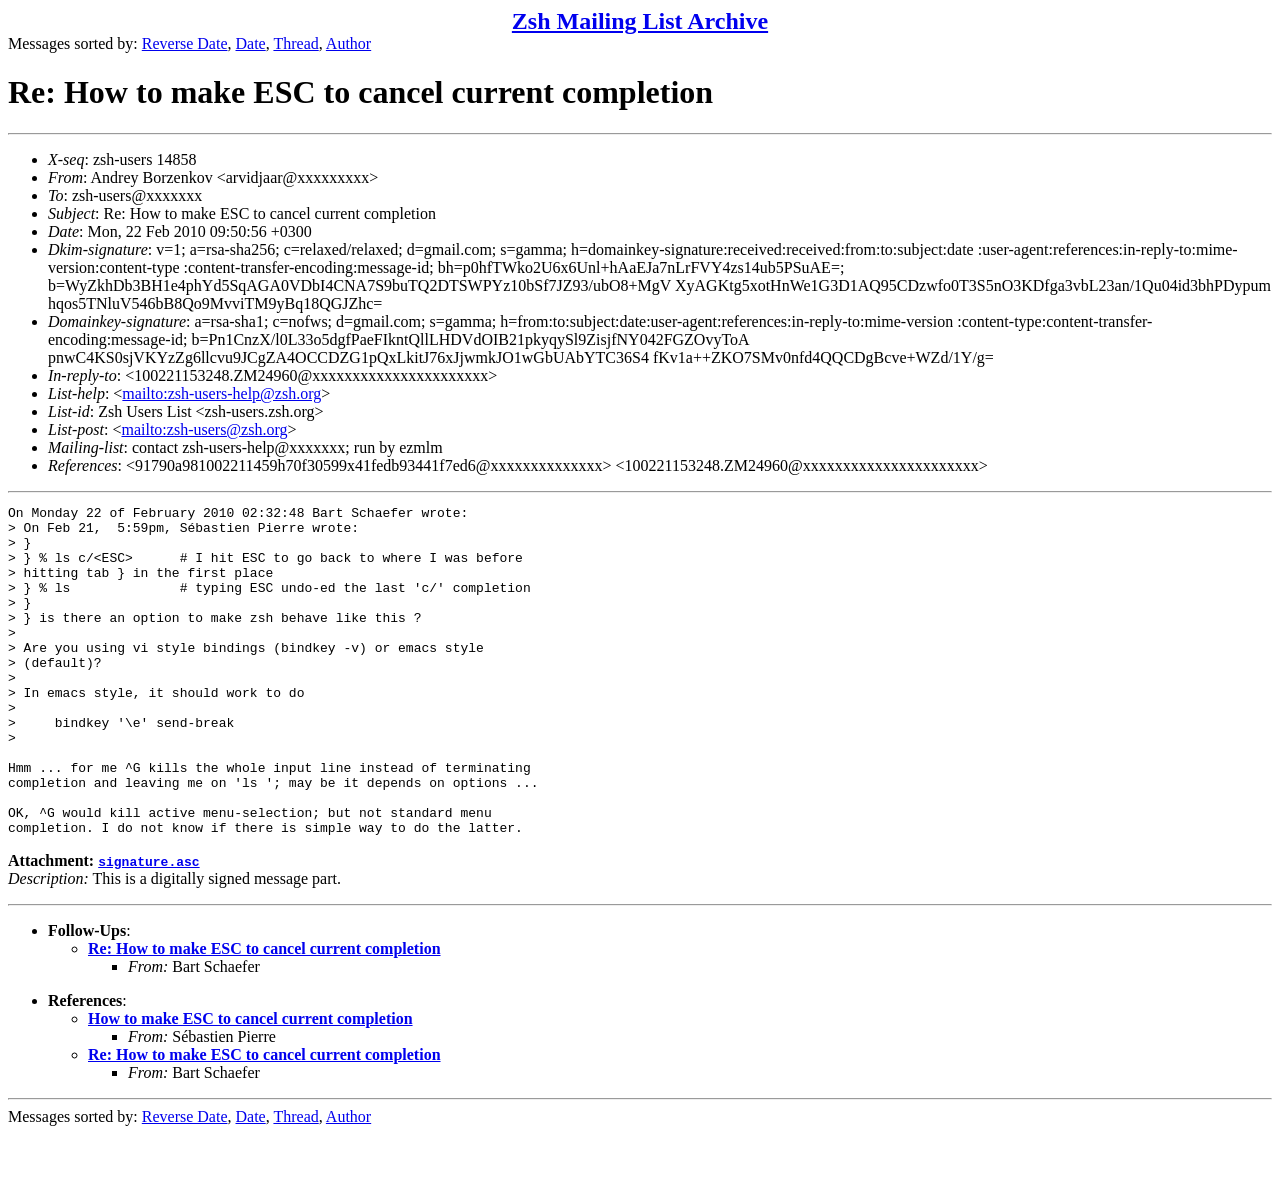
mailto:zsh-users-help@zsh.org (221, 393)
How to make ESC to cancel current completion (250, 1084)
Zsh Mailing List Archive (640, 21)
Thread (295, 43)
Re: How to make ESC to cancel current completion (264, 1014)
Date (251, 43)
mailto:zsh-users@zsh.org (204, 429)
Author (348, 43)
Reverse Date (185, 43)
